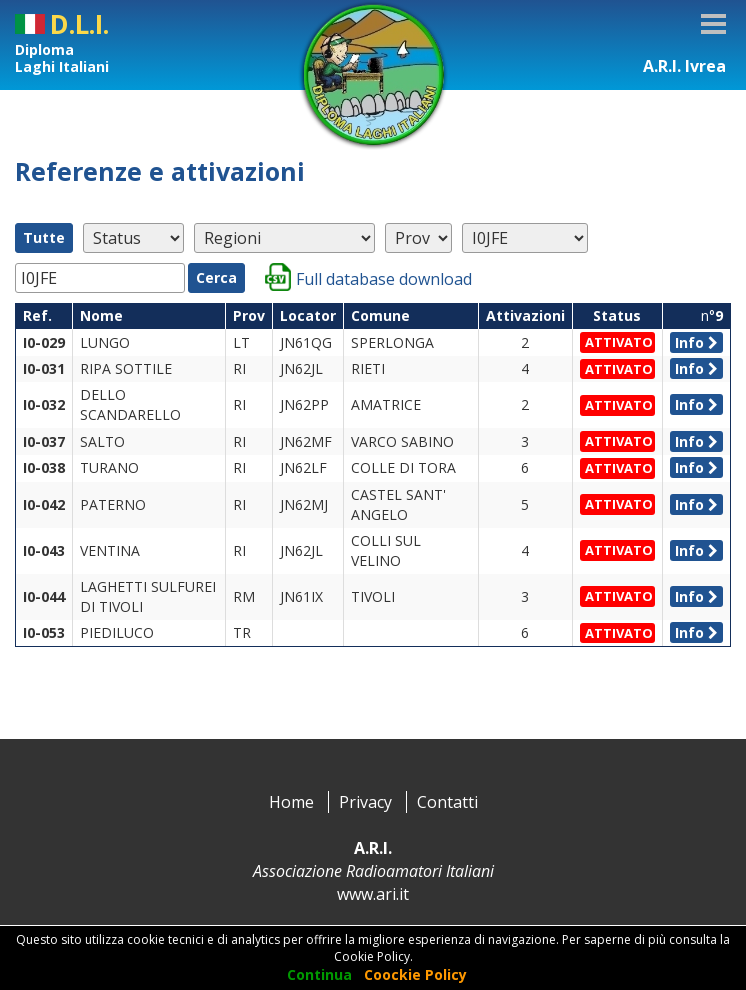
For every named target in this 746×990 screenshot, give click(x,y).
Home (291, 802)
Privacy (365, 802)
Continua (319, 974)
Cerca (216, 277)
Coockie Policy (415, 974)
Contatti (447, 802)
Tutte (44, 237)
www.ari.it (373, 894)
